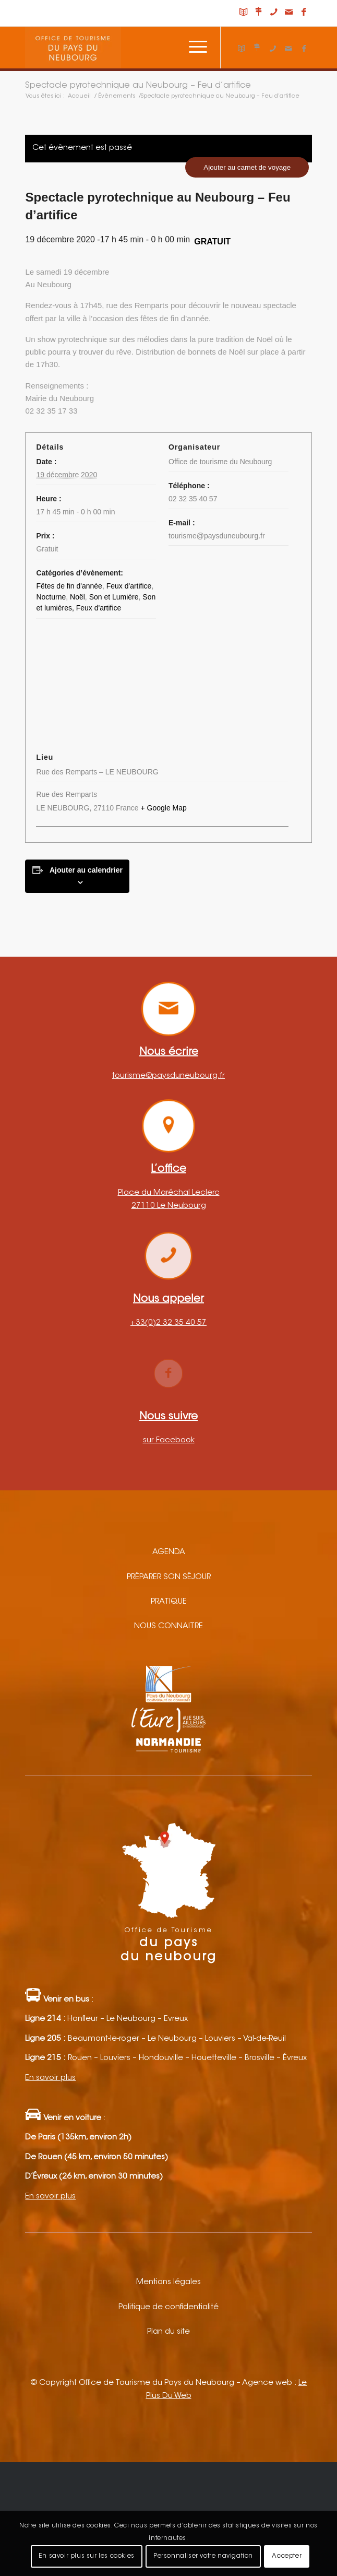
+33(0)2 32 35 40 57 (168, 1323)
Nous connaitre (168, 1626)
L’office (168, 1169)
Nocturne (51, 597)
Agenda (168, 1552)
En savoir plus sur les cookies (87, 2556)
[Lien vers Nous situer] (259, 13)
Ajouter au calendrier (86, 870)
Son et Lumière (114, 597)
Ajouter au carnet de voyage (247, 167)
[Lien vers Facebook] (304, 13)
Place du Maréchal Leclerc (169, 1193)
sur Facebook (169, 1440)
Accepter (287, 2556)
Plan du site (168, 2332)
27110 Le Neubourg (168, 1206)
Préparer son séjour (169, 1577)
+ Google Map (163, 808)
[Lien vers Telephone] (274, 13)
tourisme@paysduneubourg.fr (168, 1076)
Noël (77, 597)
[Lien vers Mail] (289, 13)
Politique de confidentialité (168, 2307)
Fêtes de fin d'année (69, 586)
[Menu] (192, 47)
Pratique (169, 1602)
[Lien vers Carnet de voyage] (243, 13)
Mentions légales (168, 2282)
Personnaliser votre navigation (203, 2556)
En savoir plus (50, 2078)
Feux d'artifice (129, 586)
